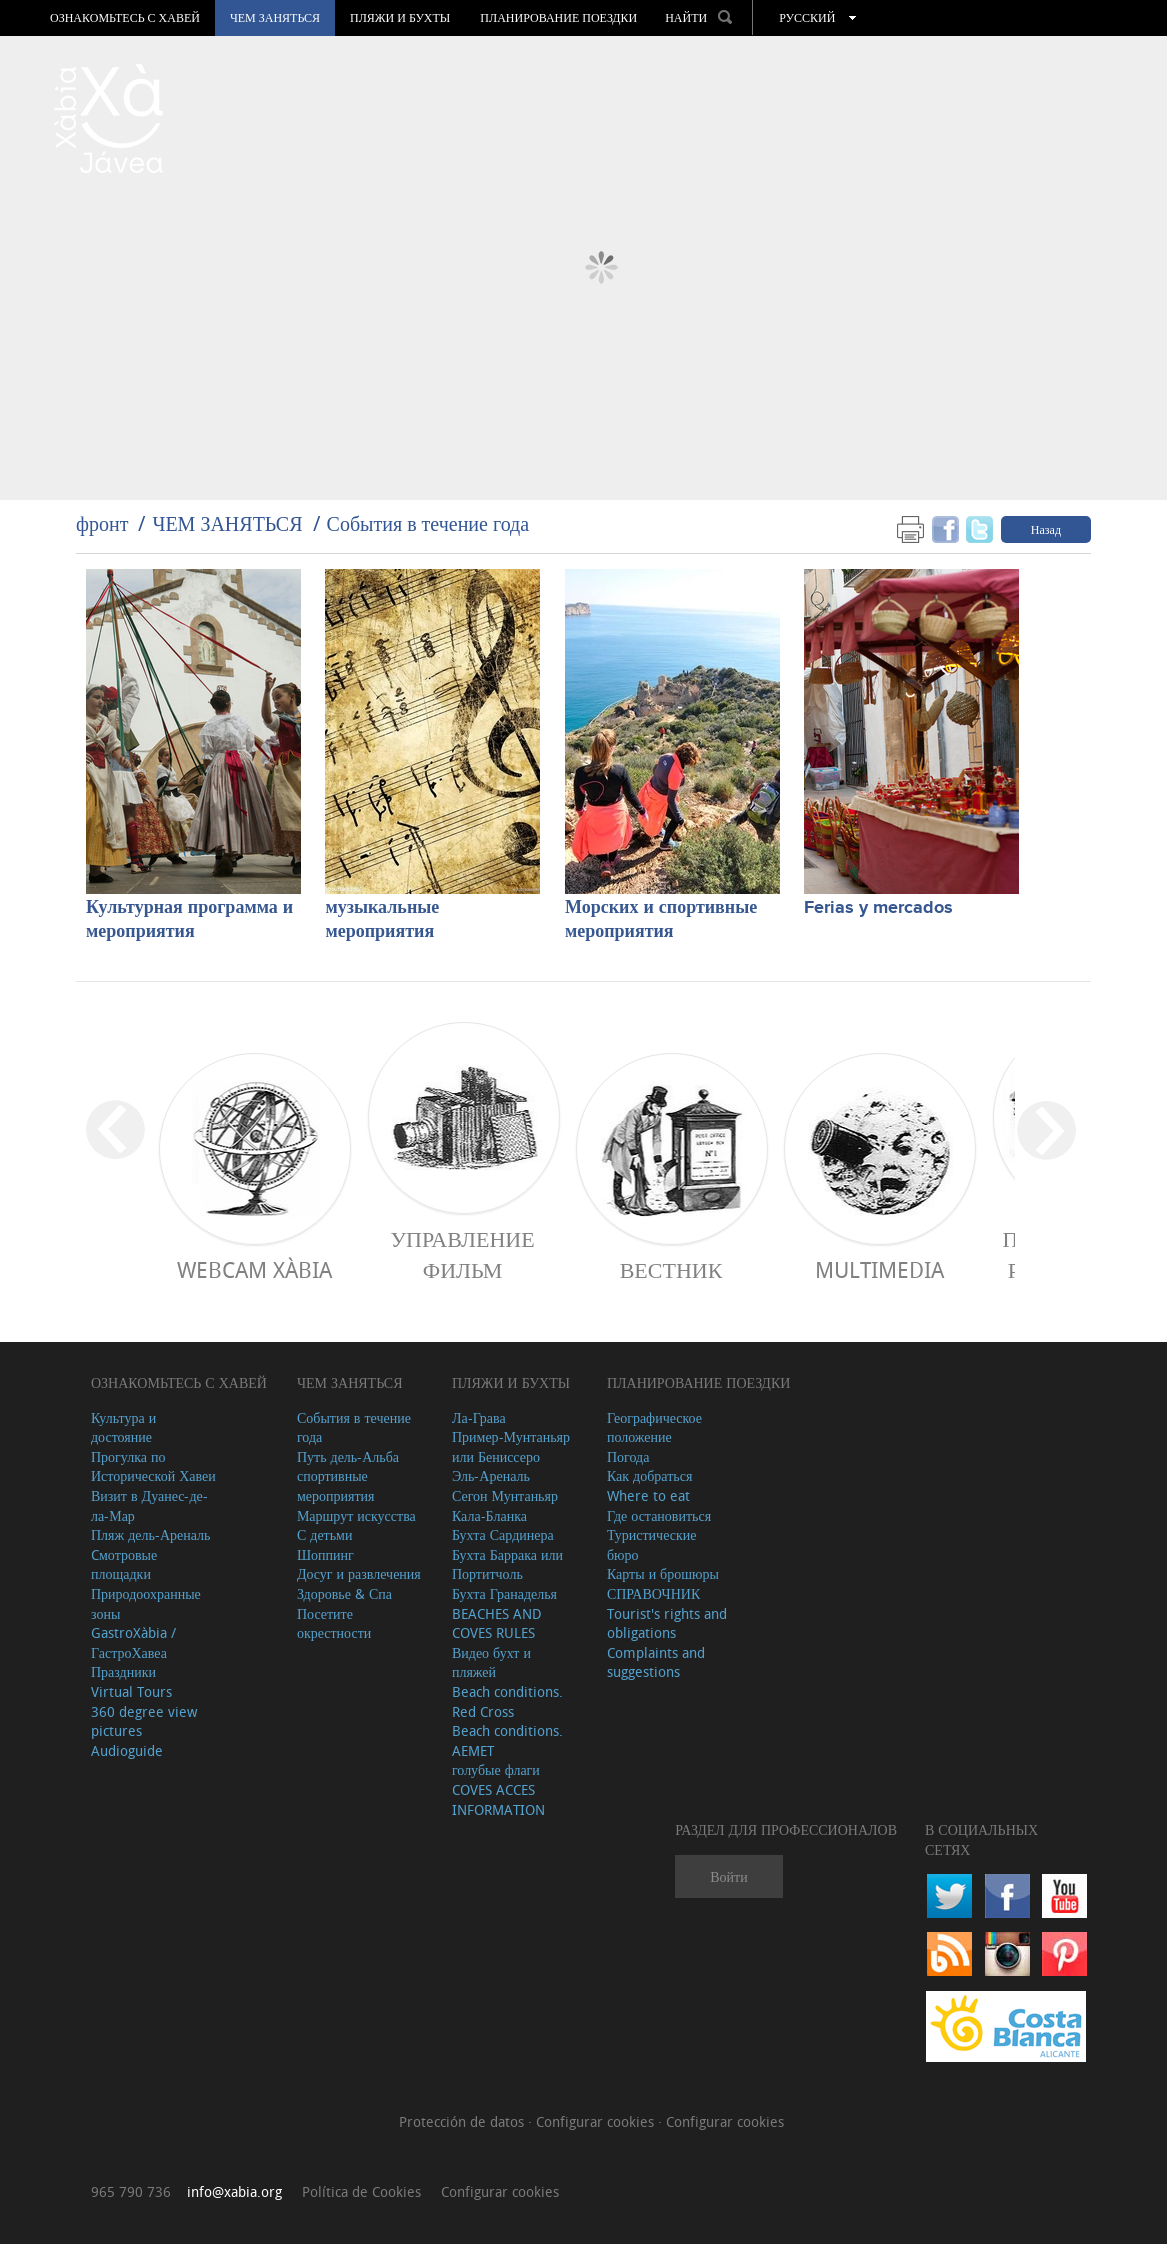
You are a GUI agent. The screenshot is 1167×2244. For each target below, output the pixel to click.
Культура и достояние (123, 1427)
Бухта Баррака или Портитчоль (507, 1564)
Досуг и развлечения (359, 1573)
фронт (102, 523)
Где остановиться (659, 1515)
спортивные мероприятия (336, 1485)
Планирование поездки (558, 18)
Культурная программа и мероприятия (189, 919)
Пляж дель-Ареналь (150, 1534)
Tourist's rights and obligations (667, 1623)
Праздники (123, 1671)
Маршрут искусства (356, 1515)
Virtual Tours (131, 1691)
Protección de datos (463, 2121)
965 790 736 (131, 2191)
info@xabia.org (234, 2191)
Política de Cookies (361, 2191)
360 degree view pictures (144, 1721)
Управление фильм (462, 1254)
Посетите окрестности (334, 1623)
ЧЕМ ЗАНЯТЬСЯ (275, 18)
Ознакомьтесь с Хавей (125, 18)
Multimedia (879, 1269)
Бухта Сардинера (503, 1534)
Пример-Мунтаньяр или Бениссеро (511, 1446)
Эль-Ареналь (491, 1475)
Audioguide (127, 1750)
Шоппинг (325, 1554)
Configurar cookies (597, 2121)
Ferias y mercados (878, 908)
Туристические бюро (652, 1544)
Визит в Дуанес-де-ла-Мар (149, 1505)
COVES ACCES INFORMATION (498, 1799)
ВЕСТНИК (671, 1269)
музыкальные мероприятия (382, 919)
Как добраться (649, 1475)
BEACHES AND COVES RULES (497, 1623)
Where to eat (648, 1495)
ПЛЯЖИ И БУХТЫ (400, 18)
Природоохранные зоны (146, 1603)
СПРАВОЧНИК (653, 1593)
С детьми (325, 1534)
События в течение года (428, 523)
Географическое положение (654, 1427)
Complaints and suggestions (656, 1662)
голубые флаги (496, 1769)
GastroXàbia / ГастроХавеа (133, 1642)
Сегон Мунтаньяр (505, 1495)
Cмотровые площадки (124, 1564)
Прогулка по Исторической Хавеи (153, 1466)
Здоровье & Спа (344, 1593)
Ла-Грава (479, 1417)
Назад (1046, 529)
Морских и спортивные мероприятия (661, 919)
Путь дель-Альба (348, 1456)
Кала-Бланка (489, 1515)
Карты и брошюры (663, 1573)
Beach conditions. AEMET (507, 1740)
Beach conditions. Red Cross (507, 1701)
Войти (728, 1876)
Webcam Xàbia (254, 1269)
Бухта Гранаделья (504, 1593)
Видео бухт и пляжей (491, 1662)
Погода (628, 1456)
